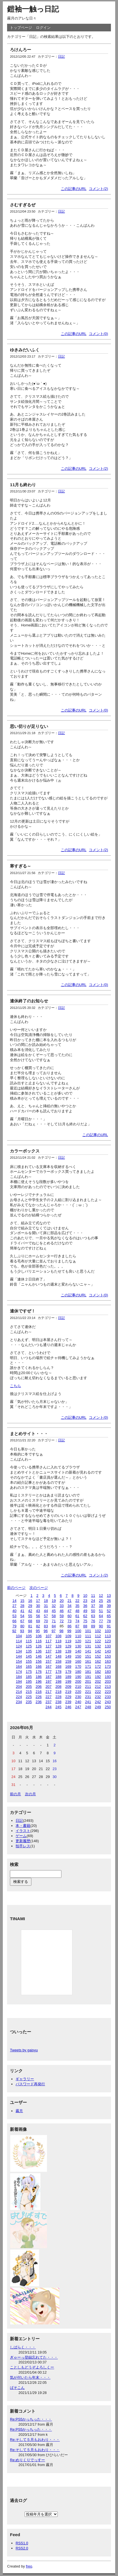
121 (88, 1641)
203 (108, 1681)
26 (109, 1601)
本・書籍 (23, 1826)
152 (98, 1656)
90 (101, 1626)
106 (39, 1636)
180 (78, 1671)
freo (29, 2566)
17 (38, 1601)
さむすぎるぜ (22, 204)
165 (29, 1666)
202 (98, 1681)
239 (68, 1702)
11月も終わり (23, 484)
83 (46, 1626)
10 (85, 1595)
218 (58, 1692)
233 (108, 1697)
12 (101, 1595)
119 (68, 1641)
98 (61, 1631)
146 (39, 1656)
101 (88, 1631)
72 (62, 1621)
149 (68, 1656)
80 (22, 1626)
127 (49, 1646)
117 (49, 1641)
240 (78, 1702)
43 (38, 1611)
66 (14, 1621)
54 (22, 1616)
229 (68, 1697)
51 (101, 1611)
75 (85, 1621)
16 (30, 1601)
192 (98, 1677)
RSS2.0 (22, 2548)
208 (58, 1686)
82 (38, 1626)
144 (19, 1656)
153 (108, 1656)
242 (98, 1702)
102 (98, 1631)
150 (78, 1656)
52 (109, 1611)
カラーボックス (25, 1151)
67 (22, 1621)
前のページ (16, 1588)
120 (78, 1641)
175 (29, 1671)
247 (78, 1707)
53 (14, 1616)
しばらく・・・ (23, 2347)
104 (19, 1636)
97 (53, 1631)
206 (39, 1686)
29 (30, 1606)
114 (19, 1641)
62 (85, 1616)
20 (62, 1601)
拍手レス (23, 1846)
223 (108, 1692)
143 (108, 1651)
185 (29, 1677)
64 (101, 1616)
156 (39, 1661)
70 (46, 1621)
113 (108, 1636)
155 (29, 1661)
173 (108, 1666)
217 (49, 1692)
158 (58, 1661)
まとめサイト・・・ (29, 1433)
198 (58, 1681)
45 (54, 1611)
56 (38, 1616)
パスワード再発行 (30, 2084)
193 (108, 1677)
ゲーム (21, 1836)
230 (78, 1697)
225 (29, 1697)
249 (98, 1707)
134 (19, 1651)
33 (62, 1606)
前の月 (15, 1794)
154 (19, 1661)
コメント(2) (98, 189)
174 (19, 1671)
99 (69, 1631)
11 (93, 1595)
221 (88, 1692)
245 (58, 1707)
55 (30, 1616)
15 (22, 1601)
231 (88, 1697)
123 (108, 1641)
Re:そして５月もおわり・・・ (35, 2439)
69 (38, 1621)
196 (39, 1681)
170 (78, 1666)
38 (101, 1606)
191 (88, 1677)
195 (29, 1681)
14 (14, 1601)
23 (85, 1601)
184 (19, 1677)
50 (93, 1611)
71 (54, 1621)
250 (108, 1707)
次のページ (38, 1588)
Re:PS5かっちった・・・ (31, 2419)
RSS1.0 (22, 2543)
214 (19, 1692)
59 (62, 1616)
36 (85, 1606)
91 (109, 1626)
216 (39, 1692)
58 (54, 1616)
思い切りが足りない (29, 726)
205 (29, 1686)
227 (49, 1697)
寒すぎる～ (20, 866)
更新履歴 (23, 1841)
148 (58, 1656)
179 (68, 1671)
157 (49, 1661)
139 (68, 1651)
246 (68, 1707)
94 (30, 1631)
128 (58, 1646)
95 (38, 1631)
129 (68, 1646)
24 (93, 1601)
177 (49, 1671)
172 (98, 1666)
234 (19, 1702)
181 (88, 1671)
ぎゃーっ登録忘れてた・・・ (34, 2357)
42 (30, 1611)
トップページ (21, 27)
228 (58, 1697)
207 (49, 1686)
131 (88, 1646)
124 (19, 1646)
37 (93, 1606)
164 (19, 1666)
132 (98, 1646)
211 (88, 1686)
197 (49, 1681)
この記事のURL (74, 189)
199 (68, 1681)
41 (22, 1611)
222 (98, 1692)
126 (39, 1646)
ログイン (43, 27)
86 (69, 1626)
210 (78, 1686)
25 (101, 1601)
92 (14, 1631)
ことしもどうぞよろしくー (32, 2367)
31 (46, 1606)
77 (101, 1621)
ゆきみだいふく (25, 349)
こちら (15, 1386)
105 (29, 1636)
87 (77, 1626)
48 (77, 1611)
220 (78, 1692)
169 (68, 1666)
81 (30, 1626)
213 (108, 1686)
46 (62, 1611)
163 (108, 1661)
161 (88, 1661)
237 (49, 1702)
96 (46, 1631)
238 (58, 1702)
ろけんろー (20, 49)
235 (29, 1702)
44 (46, 1611)
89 (93, 1626)
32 (54, 1606)
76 (93, 1621)
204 (19, 1686)
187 (49, 1677)
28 (22, 1606)
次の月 (30, 1794)
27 (14, 1606)
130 (78, 1646)
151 (88, 1656)
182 (98, 1671)
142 (98, 1651)
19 (54, 1601)
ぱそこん (17, 2387)
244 (49, 1707)
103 (108, 1631)
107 (49, 1636)
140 (78, 1651)
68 (30, 1621)
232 (98, 1697)
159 (68, 1661)
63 (93, 1616)
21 (69, 1601)
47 (69, 1611)
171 (88, 1666)
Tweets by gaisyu (24, 2050)
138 (58, 1651)
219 (68, 1692)
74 (77, 1621)
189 (68, 1677)
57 (46, 1616)
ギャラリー (25, 2079)
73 (69, 1621)
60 (69, 1616)
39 (109, 1606)
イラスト (23, 1831)
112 (98, 1636)
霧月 (19, 2111)
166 (39, 1666)
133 (108, 1646)
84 (54, 1626)
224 (19, 1697)
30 (38, 1606)
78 (109, 1621)
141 (88, 1651)
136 (39, 1651)
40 (14, 1611)
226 (39, 1697)
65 (109, 1616)
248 (88, 1707)
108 (58, 1636)
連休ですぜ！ (22, 1310)
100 (78, 1631)
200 (78, 1681)
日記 (61, 56)
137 (49, 1651)
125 (29, 1646)
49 (85, 1611)
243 (108, 1702)
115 (29, 1641)
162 (98, 1661)
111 (88, 1636)
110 (78, 1636)
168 (58, 1666)
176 (39, 1671)
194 (19, 1681)
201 (88, 1681)
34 (69, 1606)
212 (98, 1686)
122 (98, 1641)
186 (39, 1677)
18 (46, 1601)
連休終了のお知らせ (29, 1000)
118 (58, 1641)
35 (77, 1606)
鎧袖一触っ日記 (33, 9)
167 (49, 1666)
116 (39, 1641)
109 (68, 1636)
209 (68, 1686)
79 (14, 1626)
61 (77, 1616)
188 (58, 1677)
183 (108, 1671)
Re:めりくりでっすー (27, 2460)
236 (39, 1702)
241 (88, 1702)
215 (29, 1692)
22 (77, 1601)
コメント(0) (98, 334)
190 (78, 1677)
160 (78, 1661)
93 (22, 1631)
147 (49, 1656)
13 (109, 1595)
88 (85, 1626)
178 (58, 1671)
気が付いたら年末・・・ (30, 2377)
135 (29, 1651)
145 (29, 1656)
